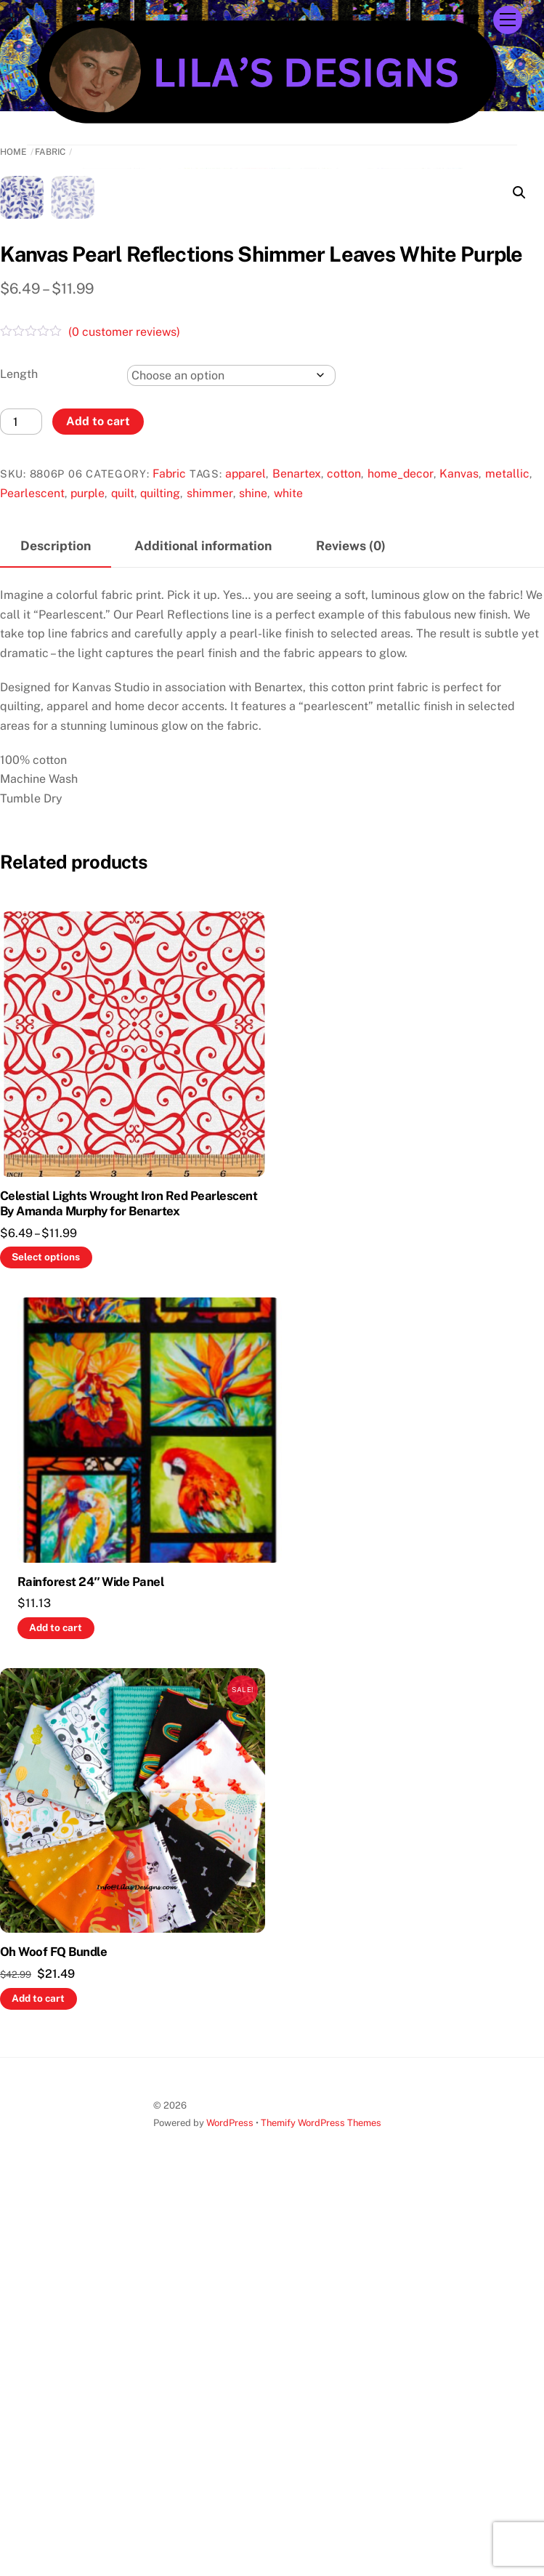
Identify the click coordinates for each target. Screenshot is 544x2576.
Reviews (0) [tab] (351, 932)
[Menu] (507, 20)
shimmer (210, 880)
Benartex (296, 860)
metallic (507, 860)
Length (19, 761)
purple (87, 880)
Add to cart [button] (55, 2014)
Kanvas (459, 860)
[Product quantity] (21, 808)
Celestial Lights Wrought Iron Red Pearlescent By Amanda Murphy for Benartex (128, 1590)
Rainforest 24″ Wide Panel (90, 1968)
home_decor (401, 860)
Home (13, 152)
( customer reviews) (124, 718)
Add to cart (98, 808)
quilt (122, 880)
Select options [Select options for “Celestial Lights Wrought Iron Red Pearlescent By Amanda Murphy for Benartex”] (46, 1643)
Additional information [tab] (203, 932)
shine (253, 880)
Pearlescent (32, 880)
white (288, 880)
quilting (160, 880)
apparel (245, 860)
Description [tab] (55, 932)
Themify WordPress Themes (321, 2509)
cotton (344, 860)
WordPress (229, 2509)
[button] (519, 193)
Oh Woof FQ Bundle (53, 2338)
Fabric (50, 152)
